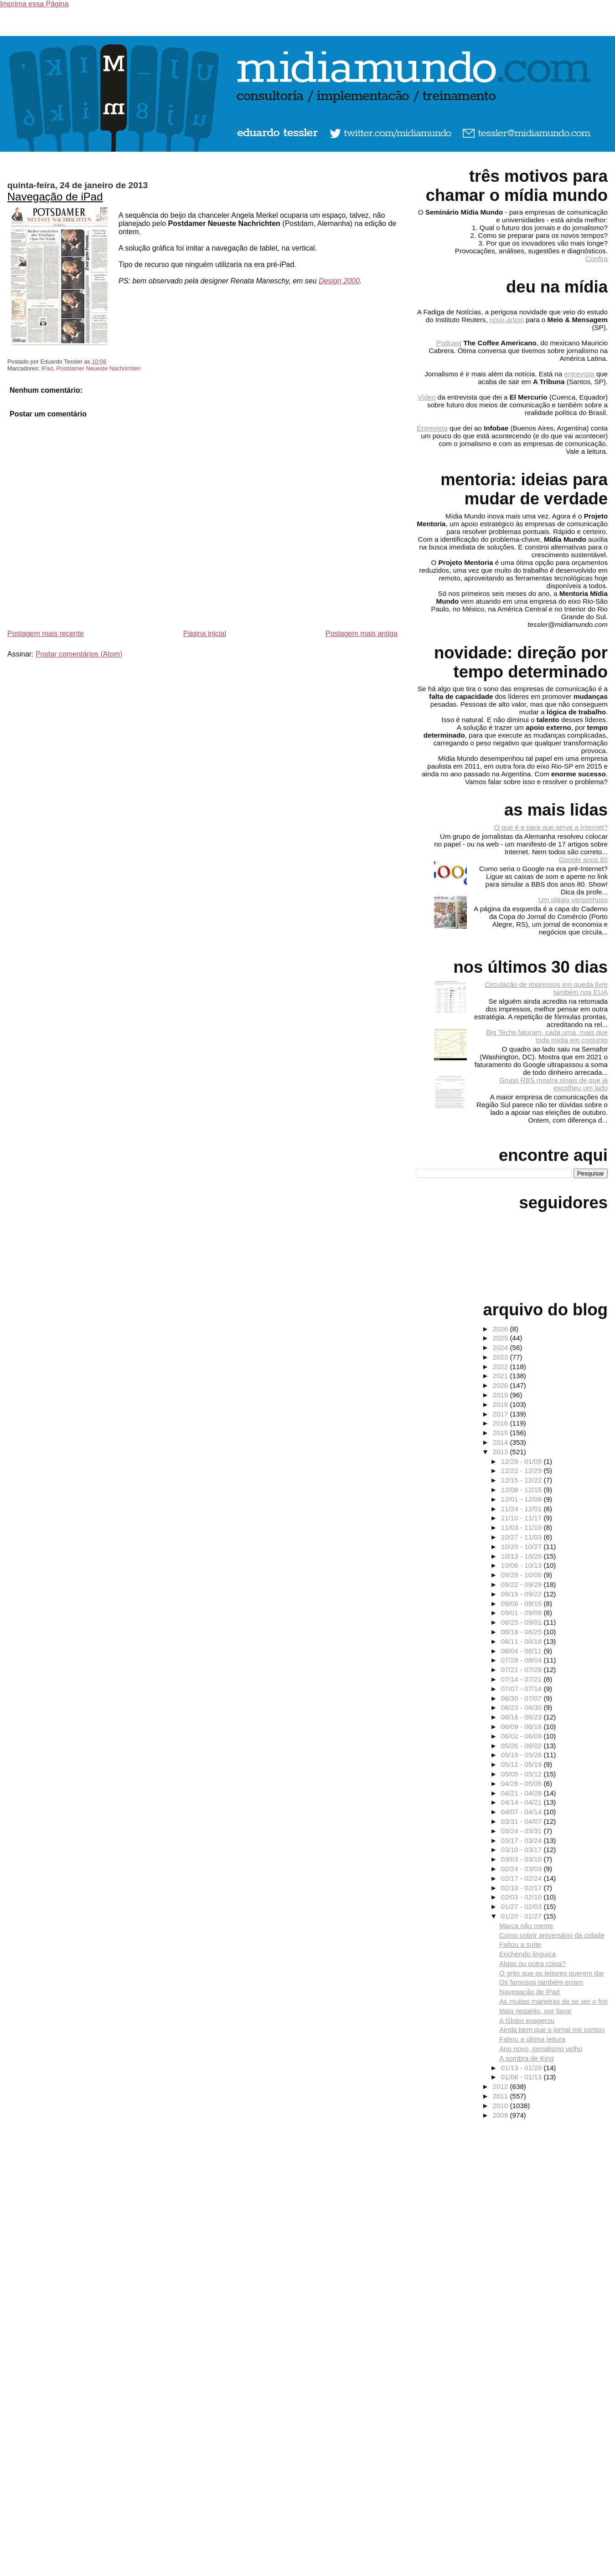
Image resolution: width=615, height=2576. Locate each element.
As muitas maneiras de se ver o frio (553, 2001)
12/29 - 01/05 (522, 1461)
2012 (501, 2086)
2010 (501, 2105)
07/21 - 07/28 (522, 1669)
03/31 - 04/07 (522, 1821)
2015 (501, 1433)
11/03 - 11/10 (522, 1527)
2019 (501, 1395)
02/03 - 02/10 (522, 1897)
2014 (501, 1442)
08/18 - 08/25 (522, 1632)
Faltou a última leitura (532, 2039)
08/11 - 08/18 (522, 1641)
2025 (501, 1338)
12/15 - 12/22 (522, 1480)
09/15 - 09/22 (522, 1594)
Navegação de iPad (55, 196)
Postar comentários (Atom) (79, 654)
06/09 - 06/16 (522, 1726)
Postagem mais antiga (362, 633)
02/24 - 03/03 (522, 1869)
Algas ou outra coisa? (532, 1963)
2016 (501, 1423)
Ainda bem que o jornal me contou (552, 2029)
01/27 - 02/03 (522, 1906)
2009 (501, 2115)
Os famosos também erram (541, 1982)
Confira (596, 258)
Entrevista (432, 428)
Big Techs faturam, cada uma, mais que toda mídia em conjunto (547, 1036)
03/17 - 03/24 (522, 1840)
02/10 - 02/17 (522, 1888)
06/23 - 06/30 (522, 1707)
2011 (501, 2096)
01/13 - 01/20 (522, 2068)
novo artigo (507, 319)
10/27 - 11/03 (522, 1537)
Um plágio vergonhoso (573, 899)
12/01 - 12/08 (522, 1499)
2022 (501, 1366)
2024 (501, 1347)
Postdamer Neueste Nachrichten (98, 368)
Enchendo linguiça (527, 1954)
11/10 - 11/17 (522, 1518)
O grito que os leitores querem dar (551, 1973)
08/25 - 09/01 (522, 1622)
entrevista (579, 374)
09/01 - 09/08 (522, 1612)
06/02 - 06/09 (522, 1736)
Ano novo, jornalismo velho (540, 2049)
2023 (501, 1357)
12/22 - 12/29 (522, 1470)
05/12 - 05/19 (522, 1764)
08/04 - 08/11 (522, 1651)
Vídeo (427, 397)
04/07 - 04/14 (522, 1812)
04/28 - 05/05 (522, 1783)
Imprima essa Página (34, 4)
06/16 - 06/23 (522, 1717)
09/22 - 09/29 (522, 1584)
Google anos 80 (583, 859)
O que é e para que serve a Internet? (551, 827)
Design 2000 (339, 281)
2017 (501, 1414)
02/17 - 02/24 (522, 1878)
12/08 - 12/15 (522, 1489)
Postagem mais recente (45, 633)
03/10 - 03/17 (522, 1849)
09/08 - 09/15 (522, 1603)
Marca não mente (526, 1925)
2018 (501, 1404)
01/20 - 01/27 (522, 1916)
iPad (47, 368)
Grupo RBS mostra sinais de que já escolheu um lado (553, 1084)
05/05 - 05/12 (522, 1774)
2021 (501, 1376)
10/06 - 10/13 (522, 1565)
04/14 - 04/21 (522, 1802)
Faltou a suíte (520, 1944)
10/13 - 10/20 (522, 1556)
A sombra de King (526, 2058)
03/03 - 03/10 (522, 1859)
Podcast (448, 343)
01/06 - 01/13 (522, 2077)
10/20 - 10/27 (522, 1546)
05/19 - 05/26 (522, 1755)
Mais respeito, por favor (535, 2011)
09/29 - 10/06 (522, 1575)
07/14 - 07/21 (522, 1679)
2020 (501, 1385)
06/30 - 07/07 (522, 1698)
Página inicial (204, 633)
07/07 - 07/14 (522, 1689)
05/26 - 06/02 (522, 1746)
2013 (501, 1452)
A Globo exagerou (527, 2020)
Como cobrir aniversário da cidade (552, 1935)
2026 (501, 1329)
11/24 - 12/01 (522, 1509)
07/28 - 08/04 (522, 1660)
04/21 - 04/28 (522, 1793)
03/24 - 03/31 (522, 1831)
